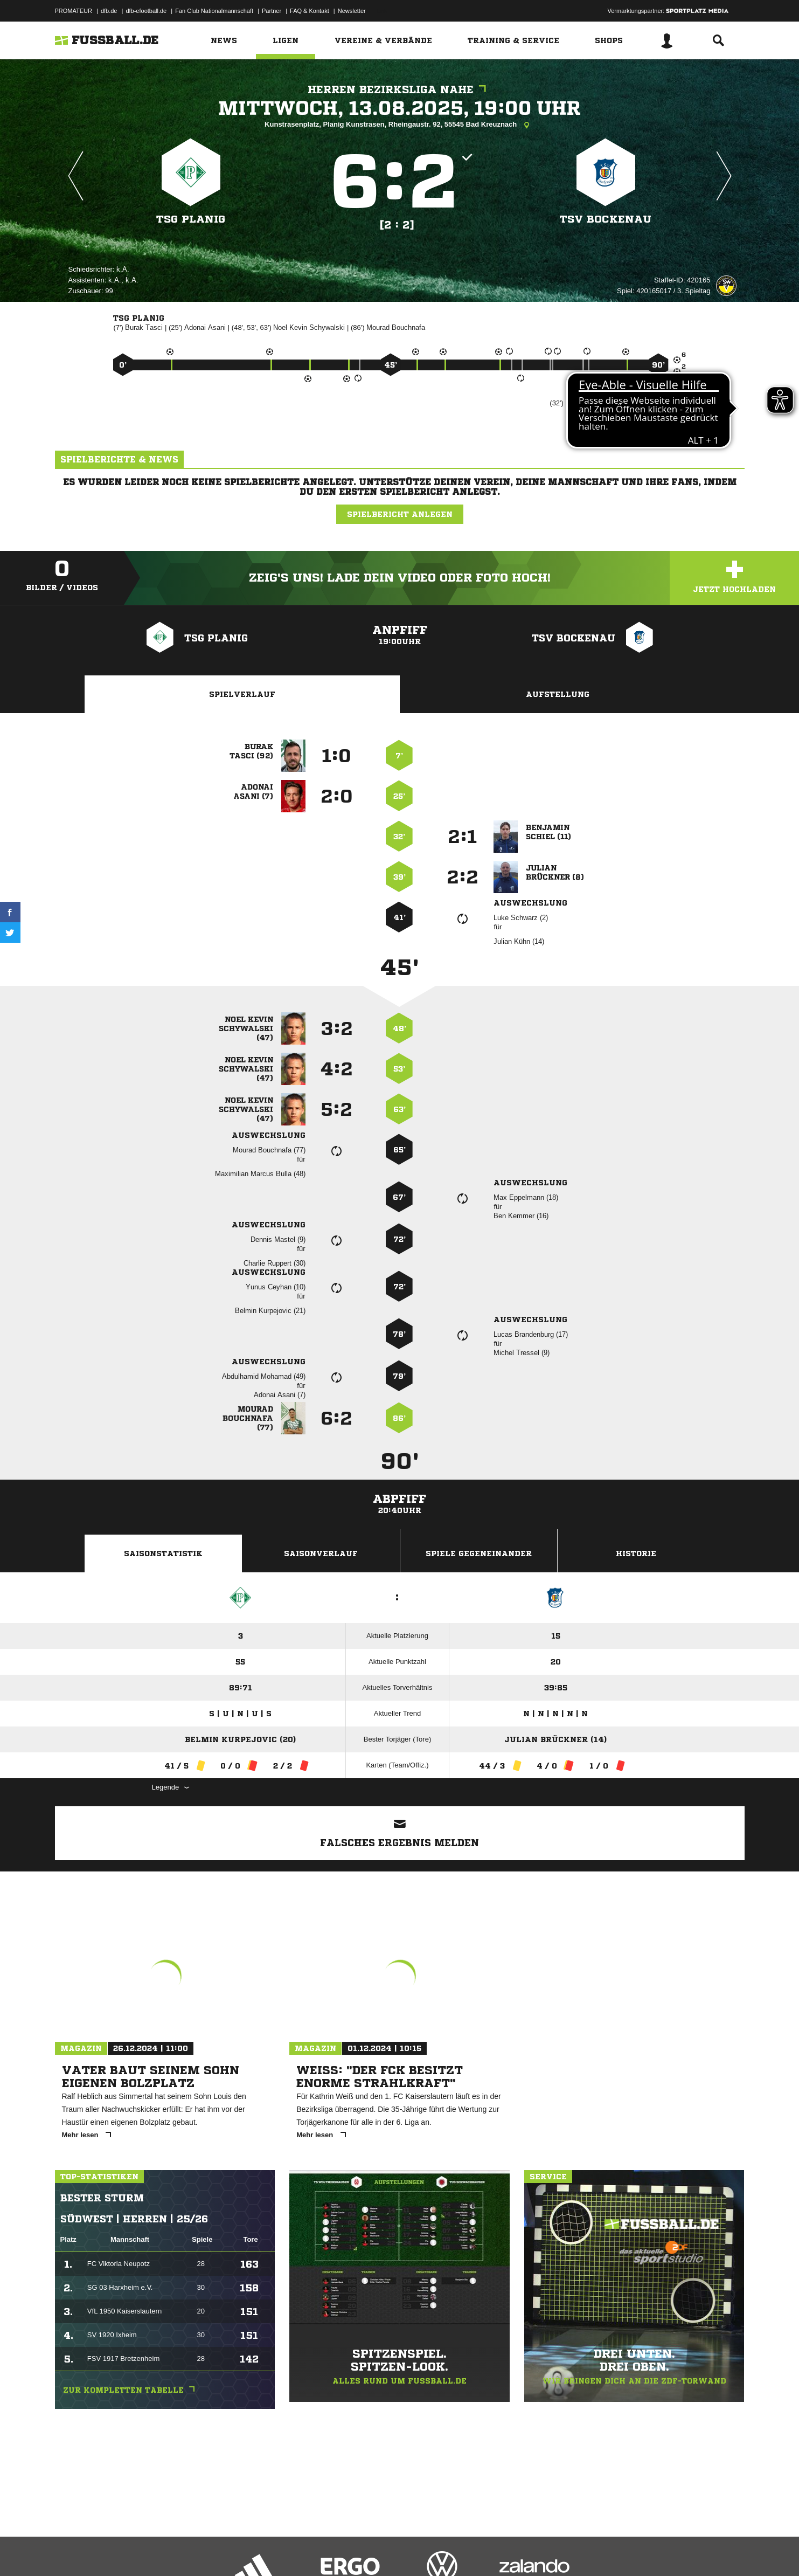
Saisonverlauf (321, 1553)
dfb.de (109, 11)
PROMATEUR (73, 11)
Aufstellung (557, 694)
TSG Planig (191, 219)
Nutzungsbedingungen (190, 2550)
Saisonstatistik (163, 1553)
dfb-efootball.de (146, 11)
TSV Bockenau (606, 219)
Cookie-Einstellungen (371, 2550)
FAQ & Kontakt (309, 11)
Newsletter (352, 11)
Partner (271, 11)
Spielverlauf (242, 694)
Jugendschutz (248, 2550)
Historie (636, 1553)
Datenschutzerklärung (123, 2550)
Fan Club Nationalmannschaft (214, 11)
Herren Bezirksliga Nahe (399, 89)
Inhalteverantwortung (304, 2550)
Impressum (69, 2550)
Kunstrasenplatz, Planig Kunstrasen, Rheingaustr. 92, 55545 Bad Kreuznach (399, 125)
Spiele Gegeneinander (479, 1553)
